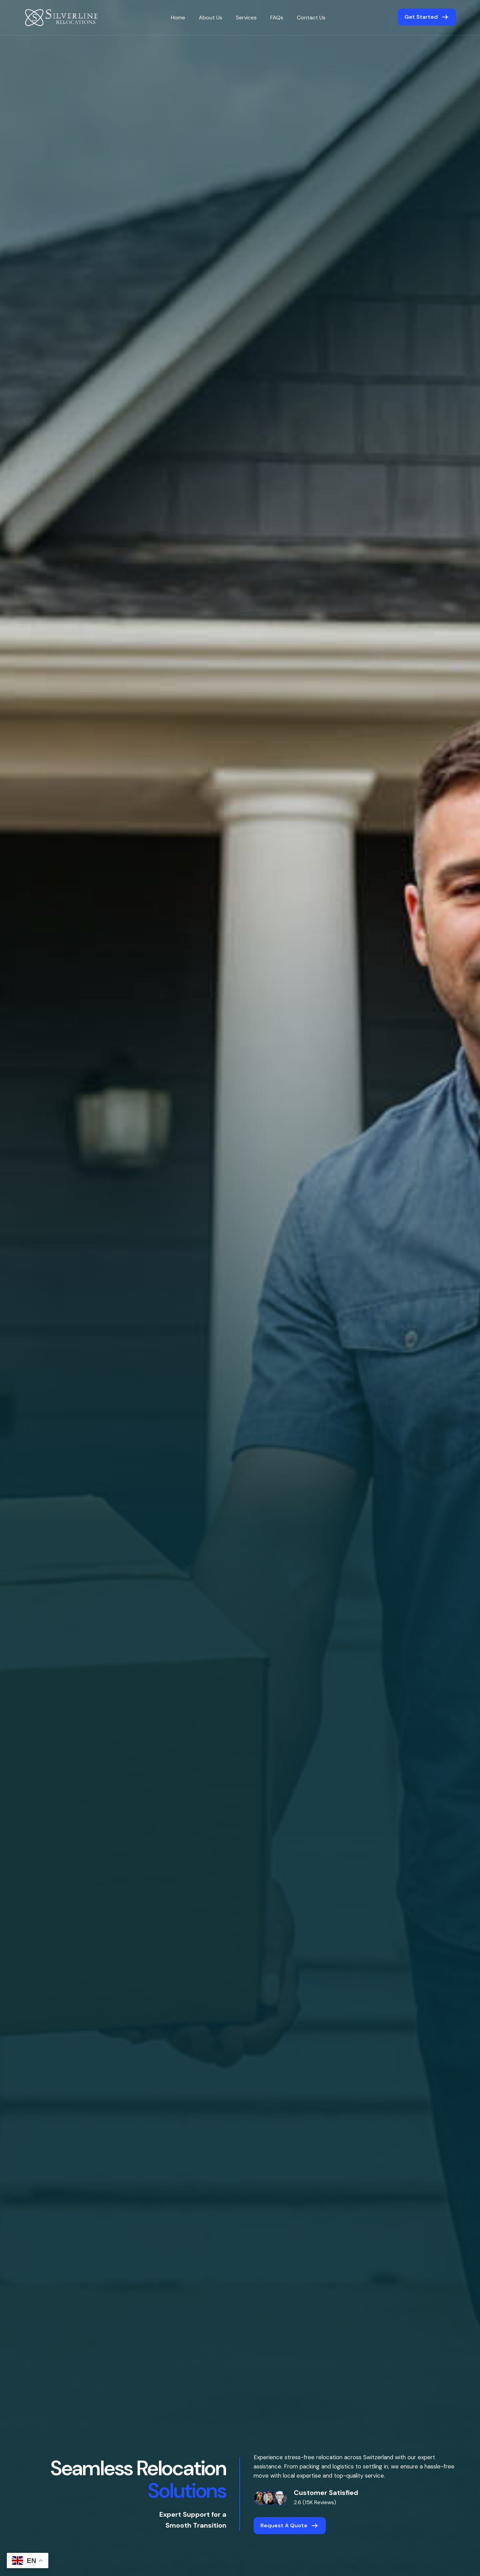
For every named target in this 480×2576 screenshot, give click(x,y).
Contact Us (311, 17)
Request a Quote (283, 2525)
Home (178, 17)
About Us (210, 17)
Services (246, 17)
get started (421, 16)
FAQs (276, 17)
